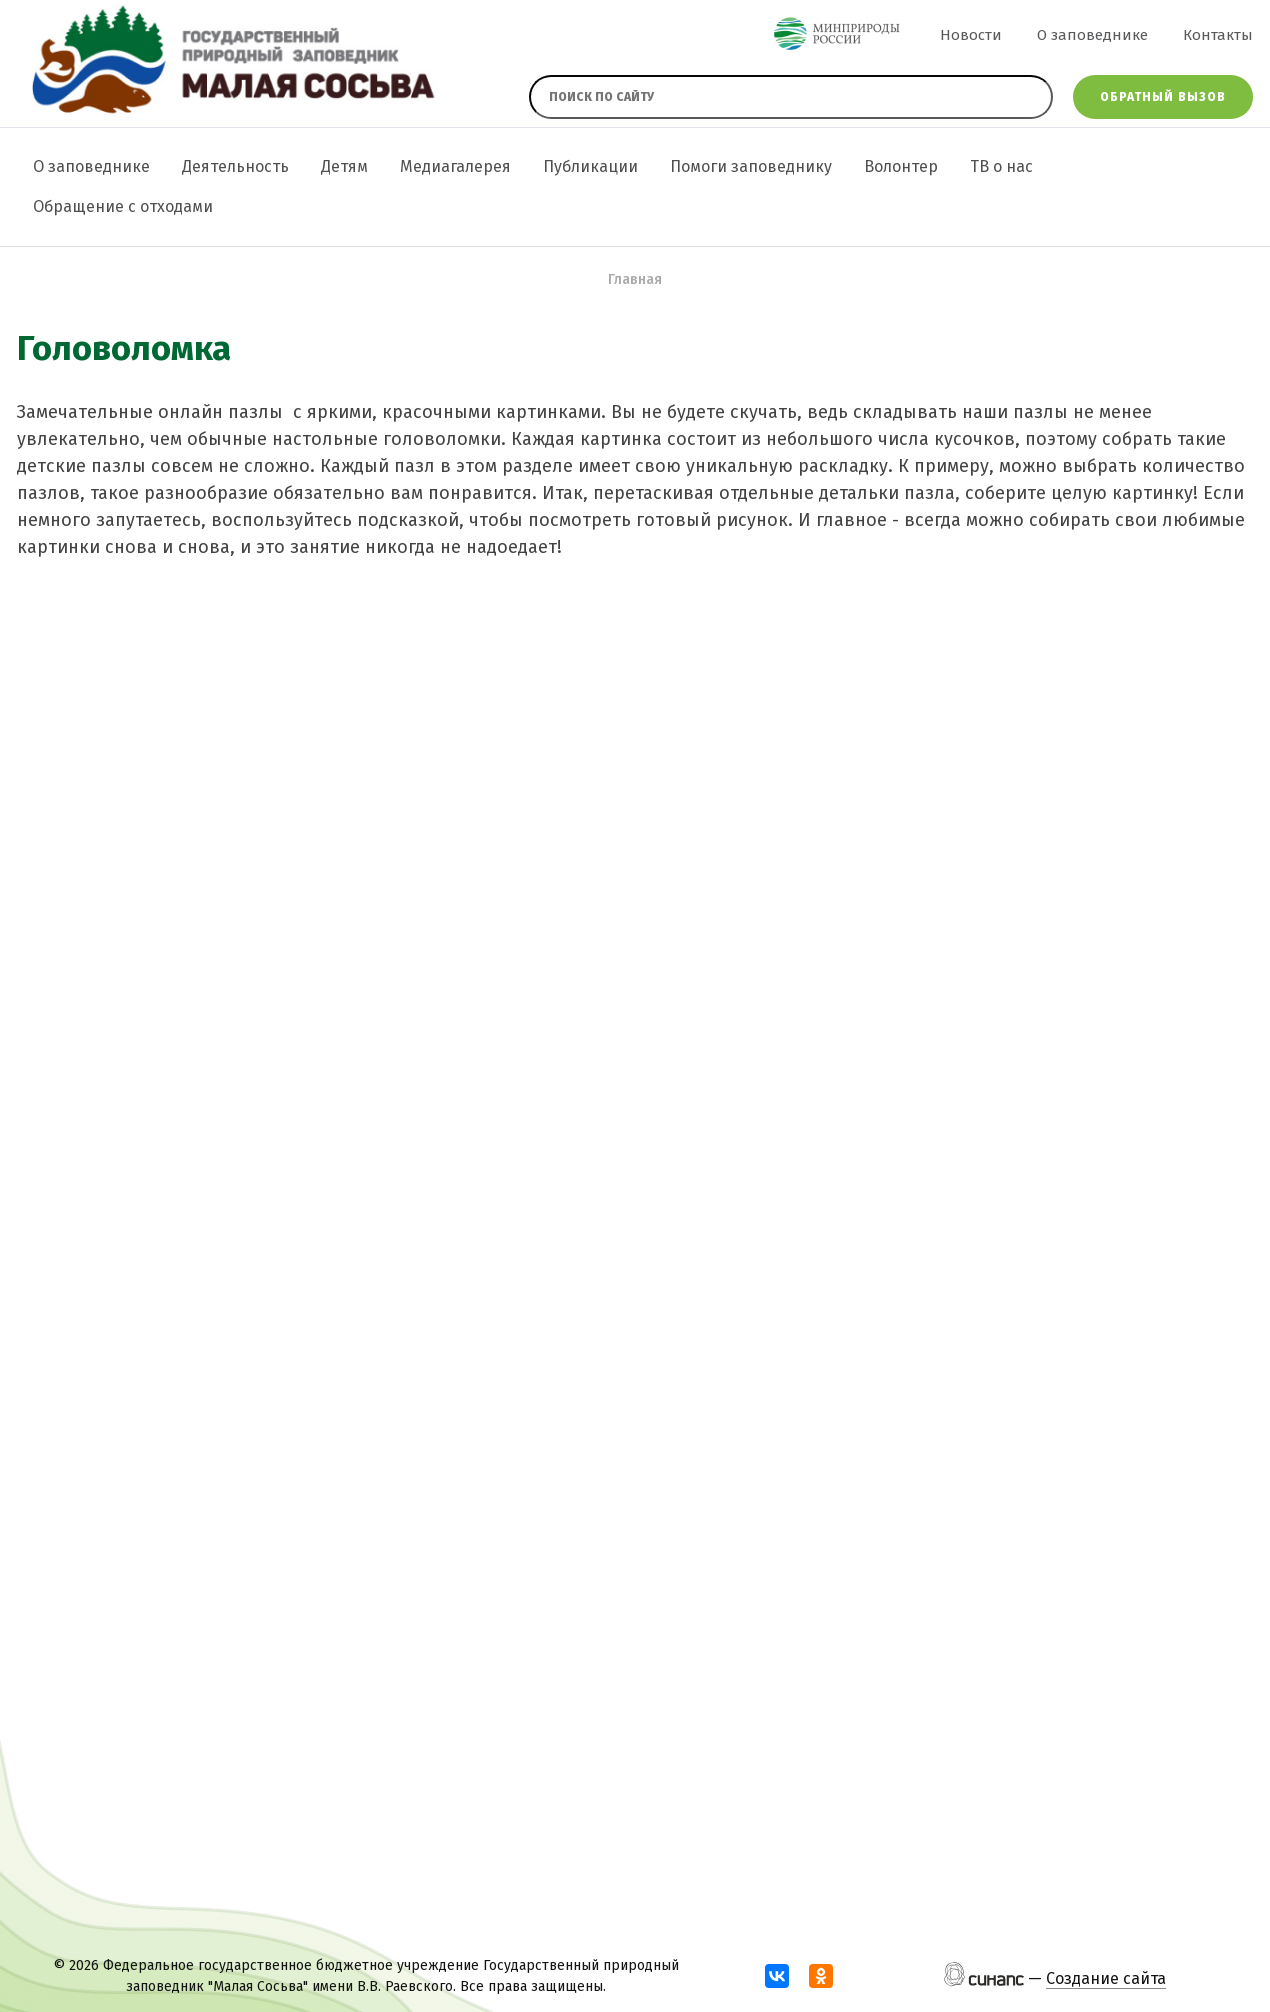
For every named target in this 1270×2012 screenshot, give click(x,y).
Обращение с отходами (123, 206)
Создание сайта (1106, 1978)
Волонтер (901, 166)
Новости (971, 35)
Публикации (590, 166)
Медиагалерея (455, 166)
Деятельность (235, 166)
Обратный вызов (1163, 97)
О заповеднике (1092, 35)
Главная (635, 279)
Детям (344, 166)
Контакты (1218, 35)
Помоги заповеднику (751, 166)
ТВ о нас (1001, 166)
